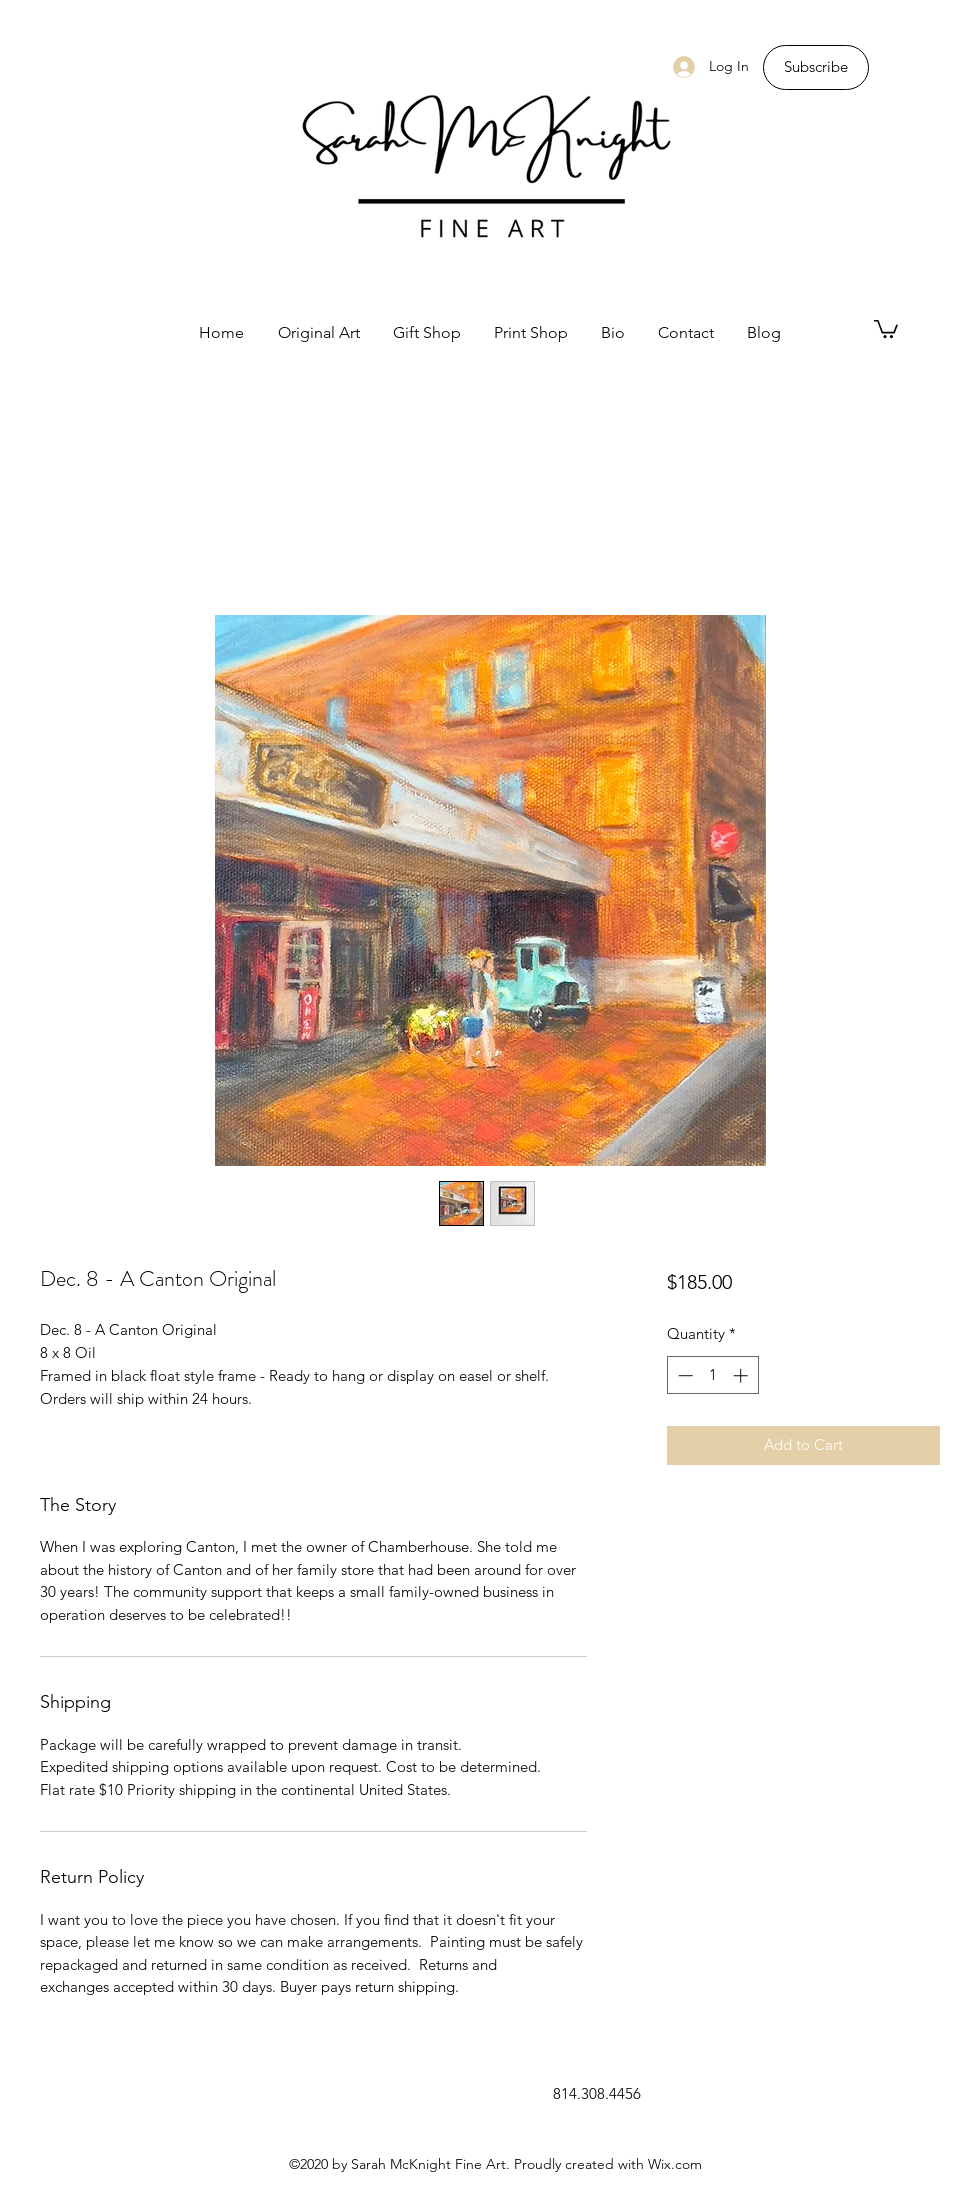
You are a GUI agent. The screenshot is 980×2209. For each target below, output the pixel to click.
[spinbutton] (712, 1375)
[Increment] (742, 1375)
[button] (886, 328)
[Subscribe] (816, 67)
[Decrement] (683, 1375)
